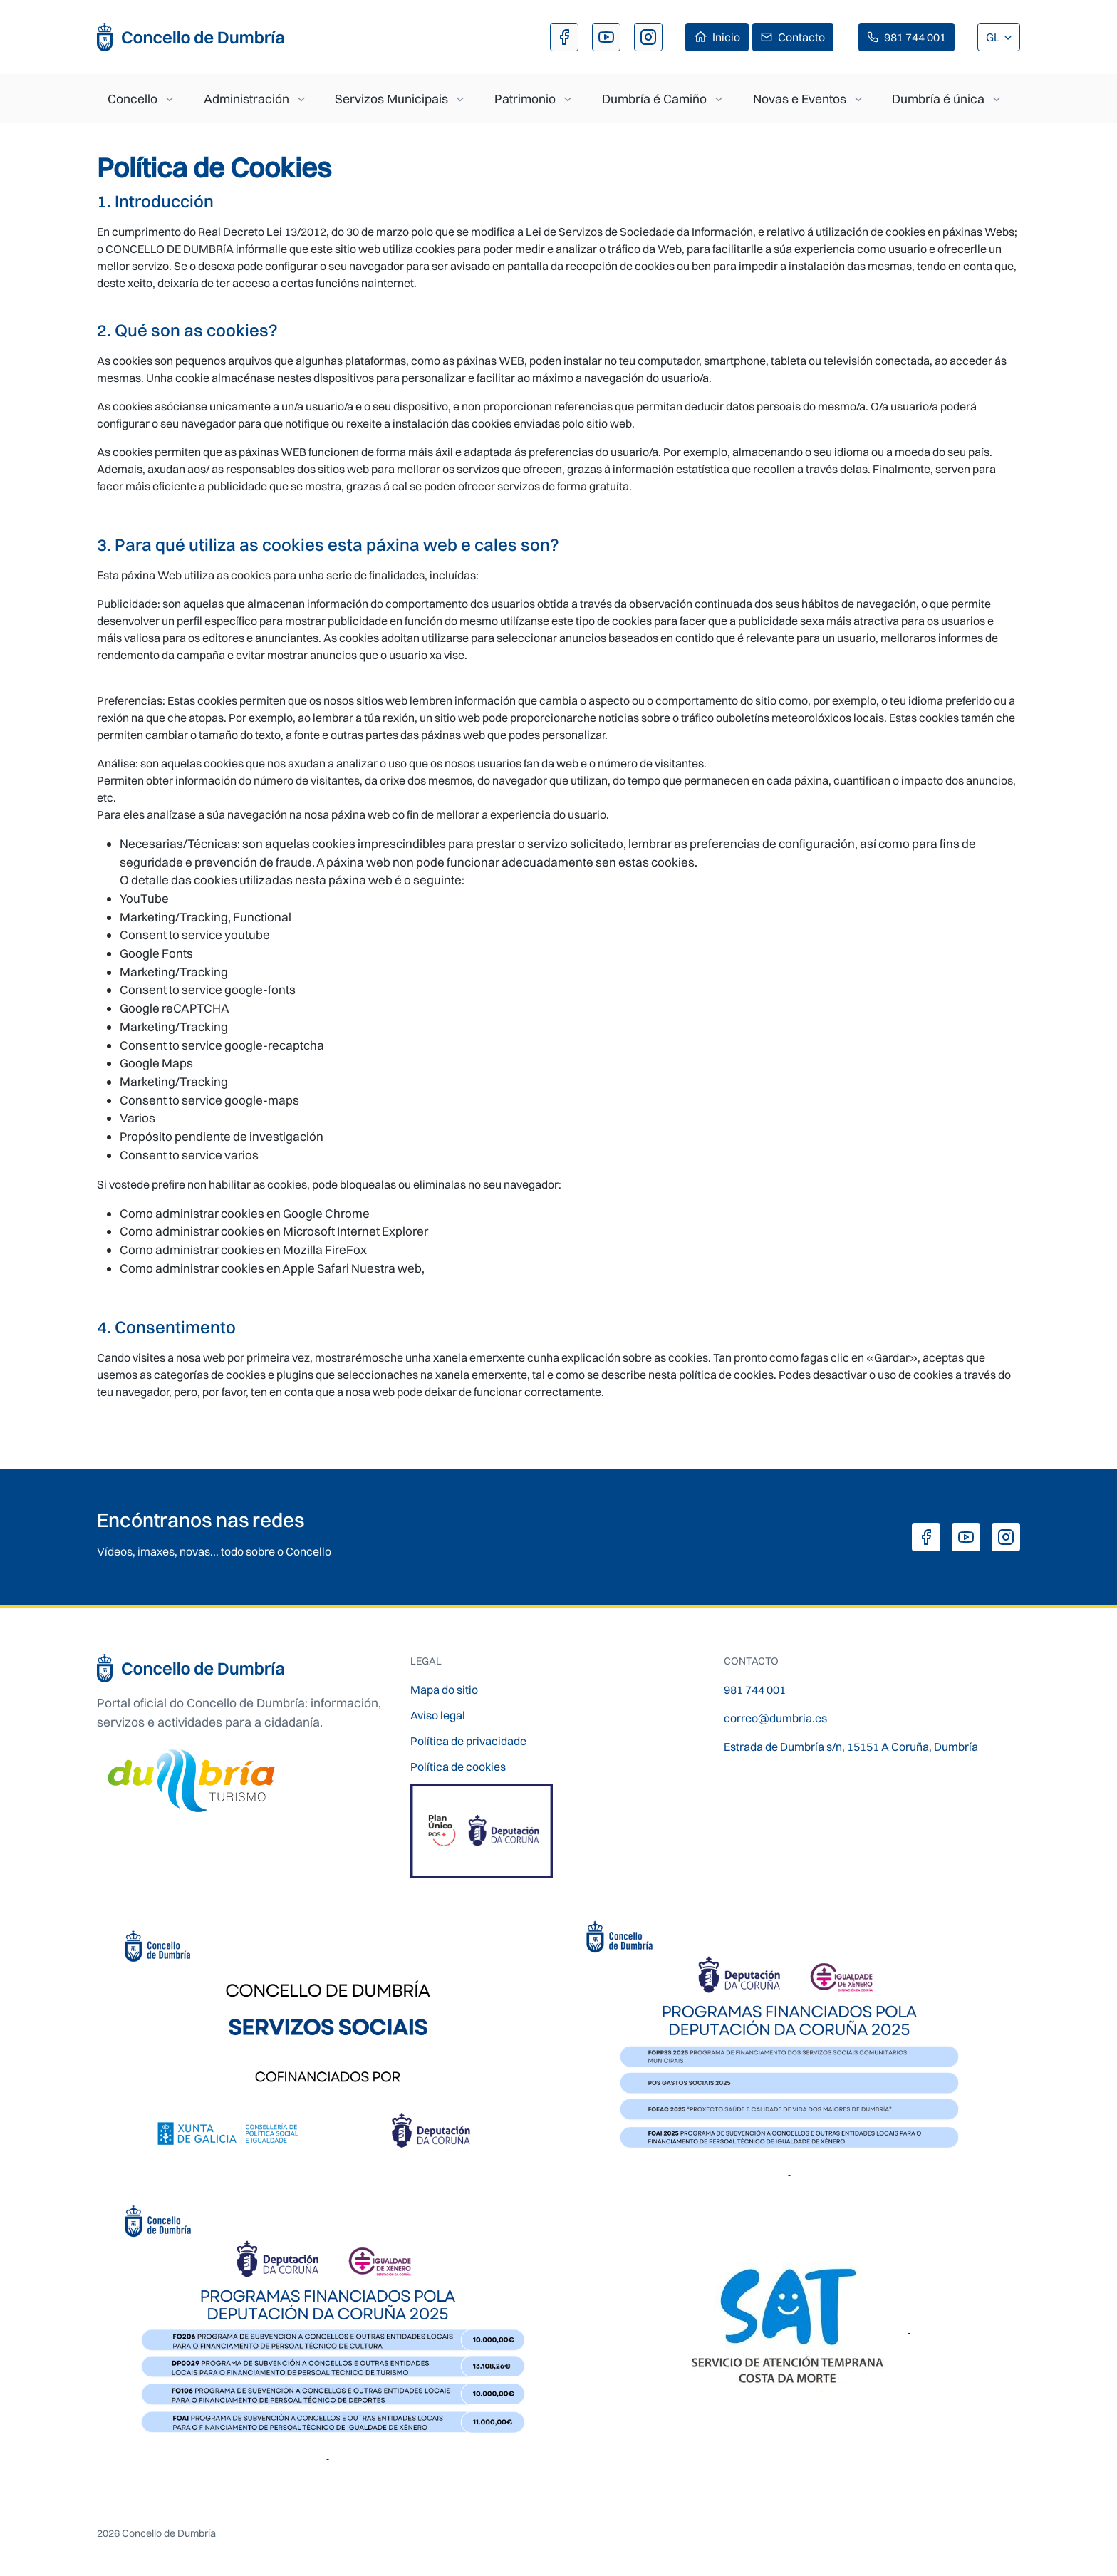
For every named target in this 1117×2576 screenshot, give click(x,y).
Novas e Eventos (799, 98)
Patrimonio (525, 98)
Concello (132, 98)
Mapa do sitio (444, 1689)
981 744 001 (915, 37)
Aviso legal (437, 1715)
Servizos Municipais (391, 98)
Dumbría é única (938, 98)
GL (994, 37)
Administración (246, 98)
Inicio (726, 37)
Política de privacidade (468, 1741)
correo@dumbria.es (775, 1718)
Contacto (801, 37)
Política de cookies (458, 1766)
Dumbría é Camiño (654, 98)
